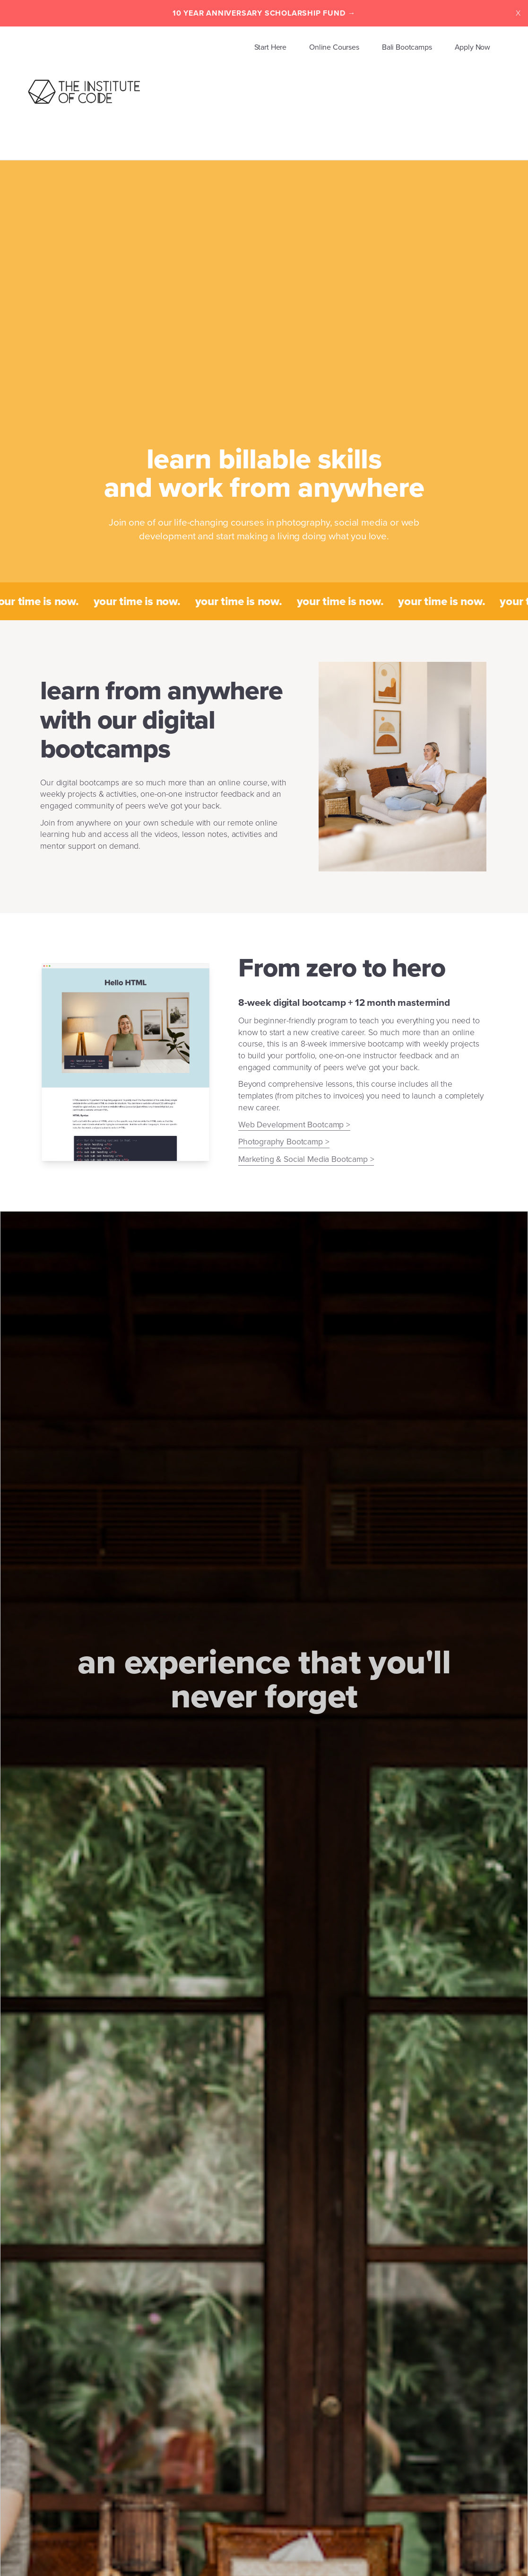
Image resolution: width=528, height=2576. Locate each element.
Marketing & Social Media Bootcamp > (306, 1159)
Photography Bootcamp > (283, 1142)
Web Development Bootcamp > (294, 1125)
